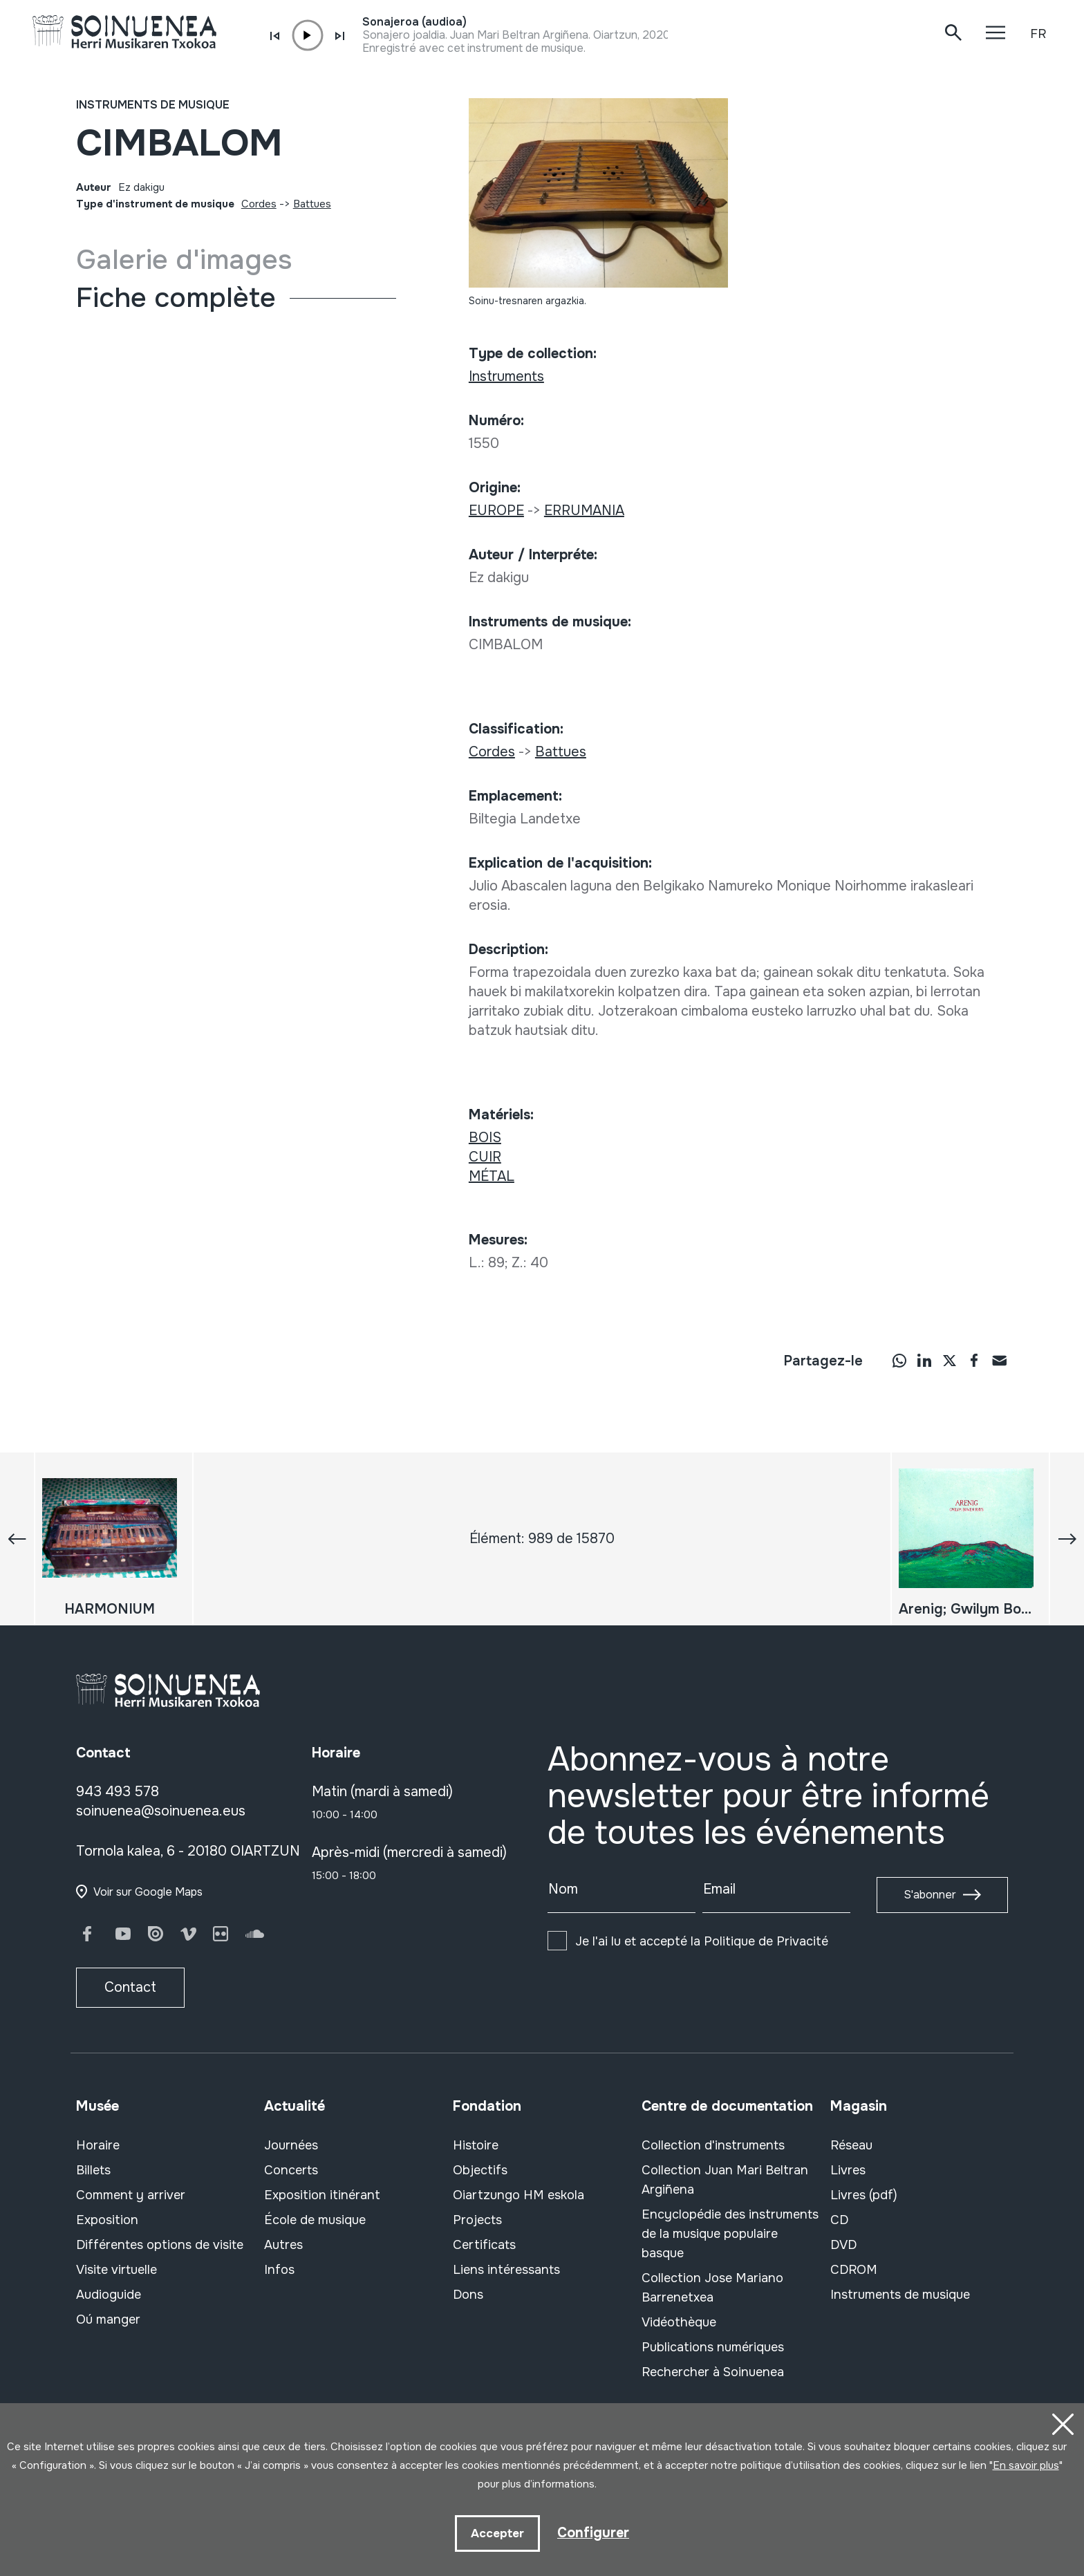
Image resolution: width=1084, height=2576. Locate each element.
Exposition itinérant (322, 2195)
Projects (477, 2220)
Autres (283, 2244)
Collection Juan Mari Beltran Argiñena (725, 2180)
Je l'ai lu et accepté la (701, 1941)
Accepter (497, 2533)
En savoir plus (1026, 2465)
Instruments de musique (153, 104)
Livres (848, 2170)
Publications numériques (713, 2347)
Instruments (506, 376)
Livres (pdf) (863, 2195)
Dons (468, 2294)
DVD (843, 2244)
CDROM (853, 2269)
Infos (279, 2269)
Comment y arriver (130, 2195)
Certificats (484, 2244)
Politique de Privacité (766, 1941)
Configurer (593, 2532)
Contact (130, 1987)
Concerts (291, 2170)
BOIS (485, 1137)
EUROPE (496, 510)
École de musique (315, 2220)
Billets (93, 2170)
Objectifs (480, 2170)
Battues (312, 204)
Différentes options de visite (159, 2244)
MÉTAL (491, 1176)
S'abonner (930, 1894)
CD (839, 2220)
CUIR (485, 1157)
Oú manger (108, 2319)
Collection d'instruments (713, 2145)
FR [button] (1038, 33)
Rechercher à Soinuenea (713, 2372)
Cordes (259, 204)
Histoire (475, 2145)
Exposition (107, 2220)
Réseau (851, 2145)
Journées (291, 2145)
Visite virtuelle (116, 2269)
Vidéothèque (679, 2322)
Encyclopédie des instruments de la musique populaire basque (730, 2234)
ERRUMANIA (584, 510)
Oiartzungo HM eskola (518, 2195)
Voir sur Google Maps (148, 1892)
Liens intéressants (506, 2269)
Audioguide (108, 2294)
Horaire (98, 2145)
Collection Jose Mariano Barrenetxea (712, 2287)
